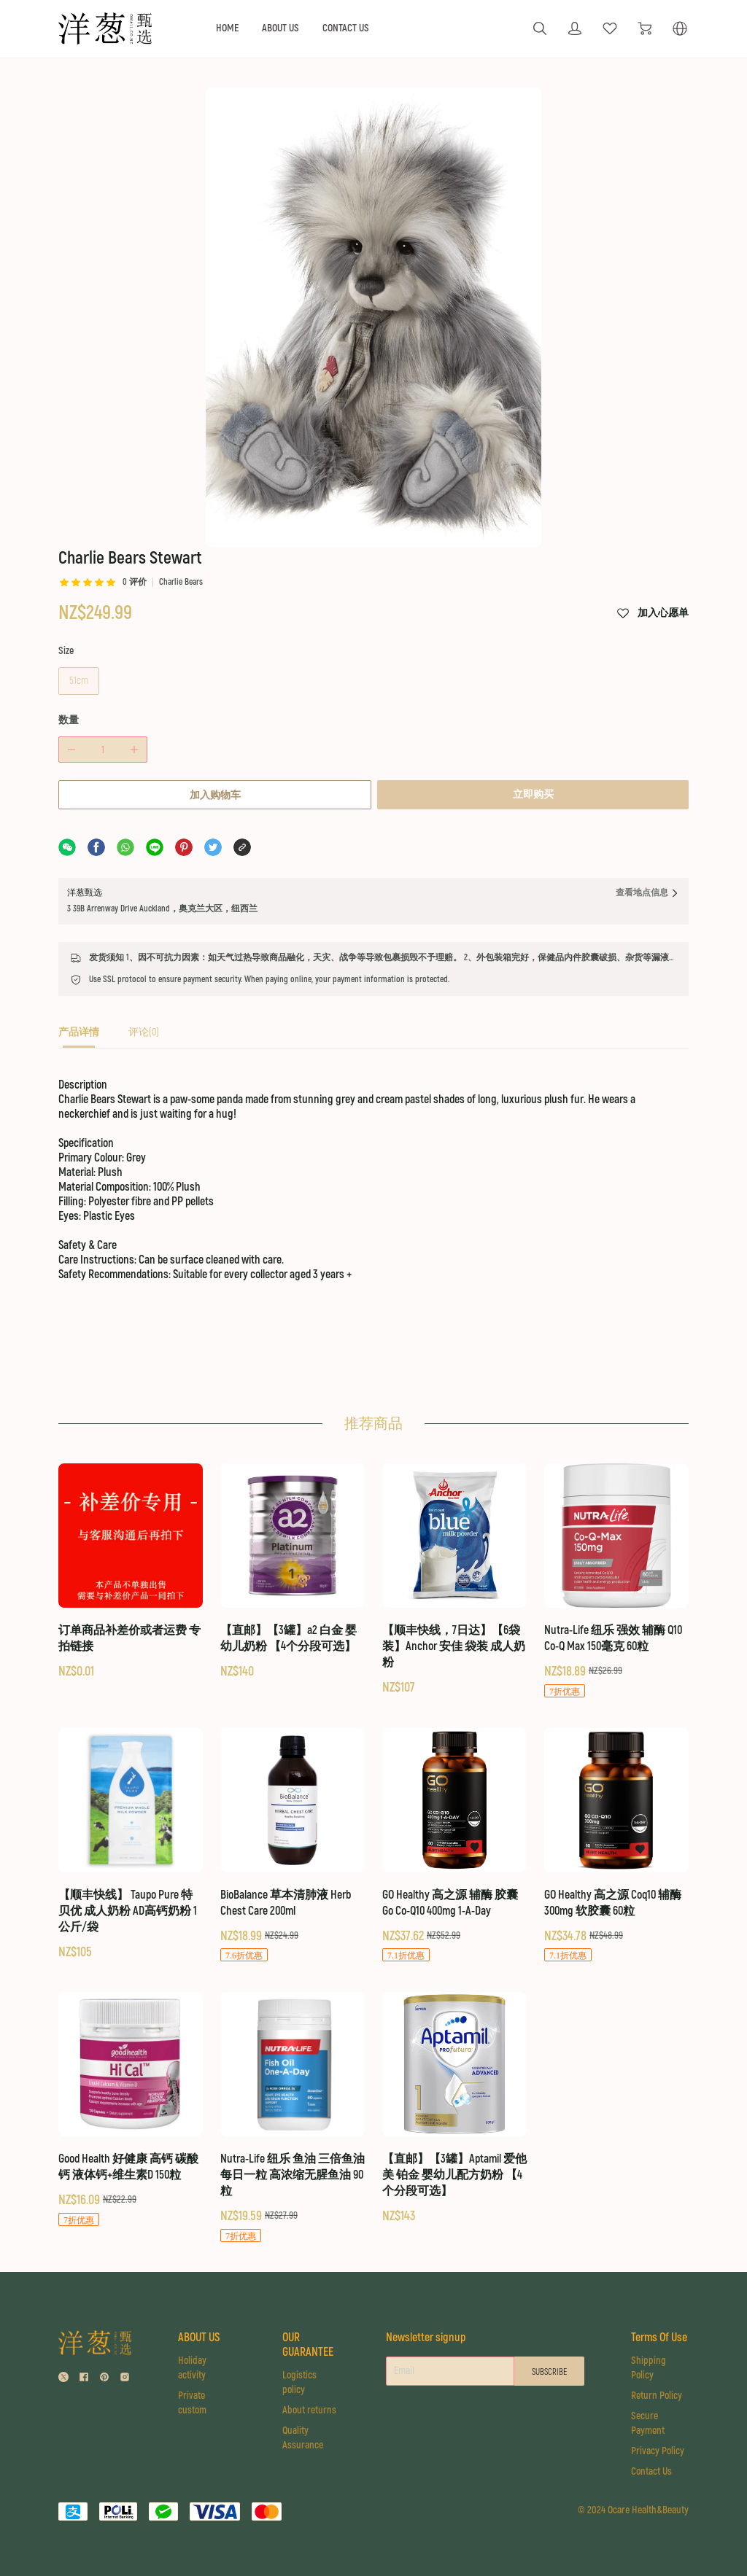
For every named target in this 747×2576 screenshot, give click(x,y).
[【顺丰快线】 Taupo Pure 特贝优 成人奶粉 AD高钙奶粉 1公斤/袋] (130, 1829)
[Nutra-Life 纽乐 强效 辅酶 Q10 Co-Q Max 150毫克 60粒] (616, 1566)
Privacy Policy (659, 2450)
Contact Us (653, 2470)
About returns (307, 2395)
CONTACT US (345, 28)
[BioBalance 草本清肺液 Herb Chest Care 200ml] (292, 1830)
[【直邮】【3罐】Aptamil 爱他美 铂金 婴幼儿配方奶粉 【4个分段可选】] (454, 2093)
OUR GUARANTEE (305, 2329)
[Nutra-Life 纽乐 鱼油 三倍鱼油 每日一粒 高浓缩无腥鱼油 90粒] (292, 2102)
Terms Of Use (652, 2329)
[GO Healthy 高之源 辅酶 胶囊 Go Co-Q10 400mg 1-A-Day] (454, 1830)
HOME (227, 28)
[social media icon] (63, 2365)
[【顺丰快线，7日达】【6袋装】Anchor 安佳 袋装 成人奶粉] (454, 1564)
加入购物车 (213, 671)
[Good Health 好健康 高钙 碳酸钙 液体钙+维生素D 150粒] (130, 2094)
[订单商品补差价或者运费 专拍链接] (130, 1556)
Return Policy (658, 2395)
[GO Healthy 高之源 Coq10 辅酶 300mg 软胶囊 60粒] (616, 1830)
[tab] (78, 912)
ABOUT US (280, 28)
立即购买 (534, 670)
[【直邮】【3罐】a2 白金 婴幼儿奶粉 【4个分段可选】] (292, 1556)
